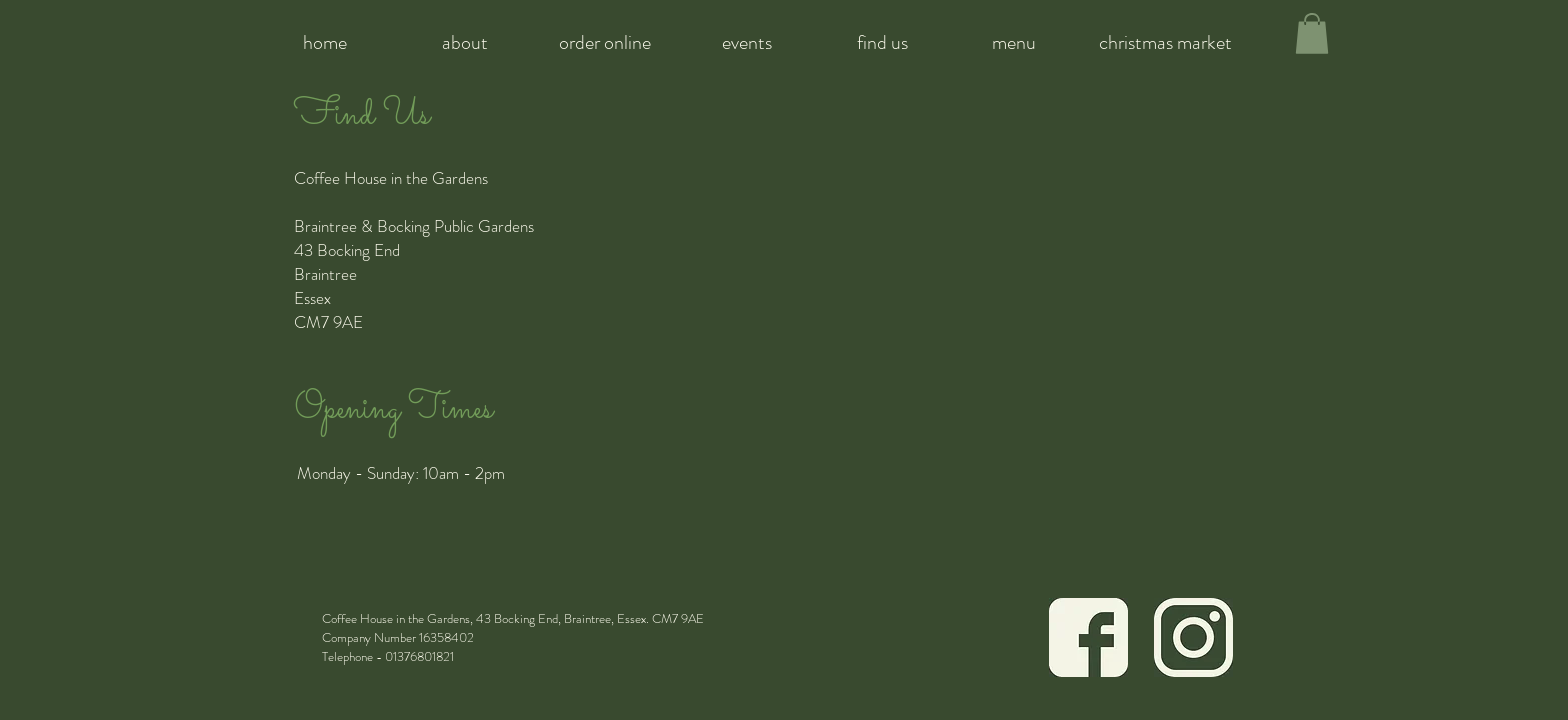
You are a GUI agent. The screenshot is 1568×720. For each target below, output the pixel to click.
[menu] (1014, 42)
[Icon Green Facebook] (1088, 637)
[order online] (605, 42)
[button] (1312, 33)
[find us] (882, 42)
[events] (746, 42)
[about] (464, 42)
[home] (324, 42)
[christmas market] (1165, 42)
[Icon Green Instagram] (1193, 637)
